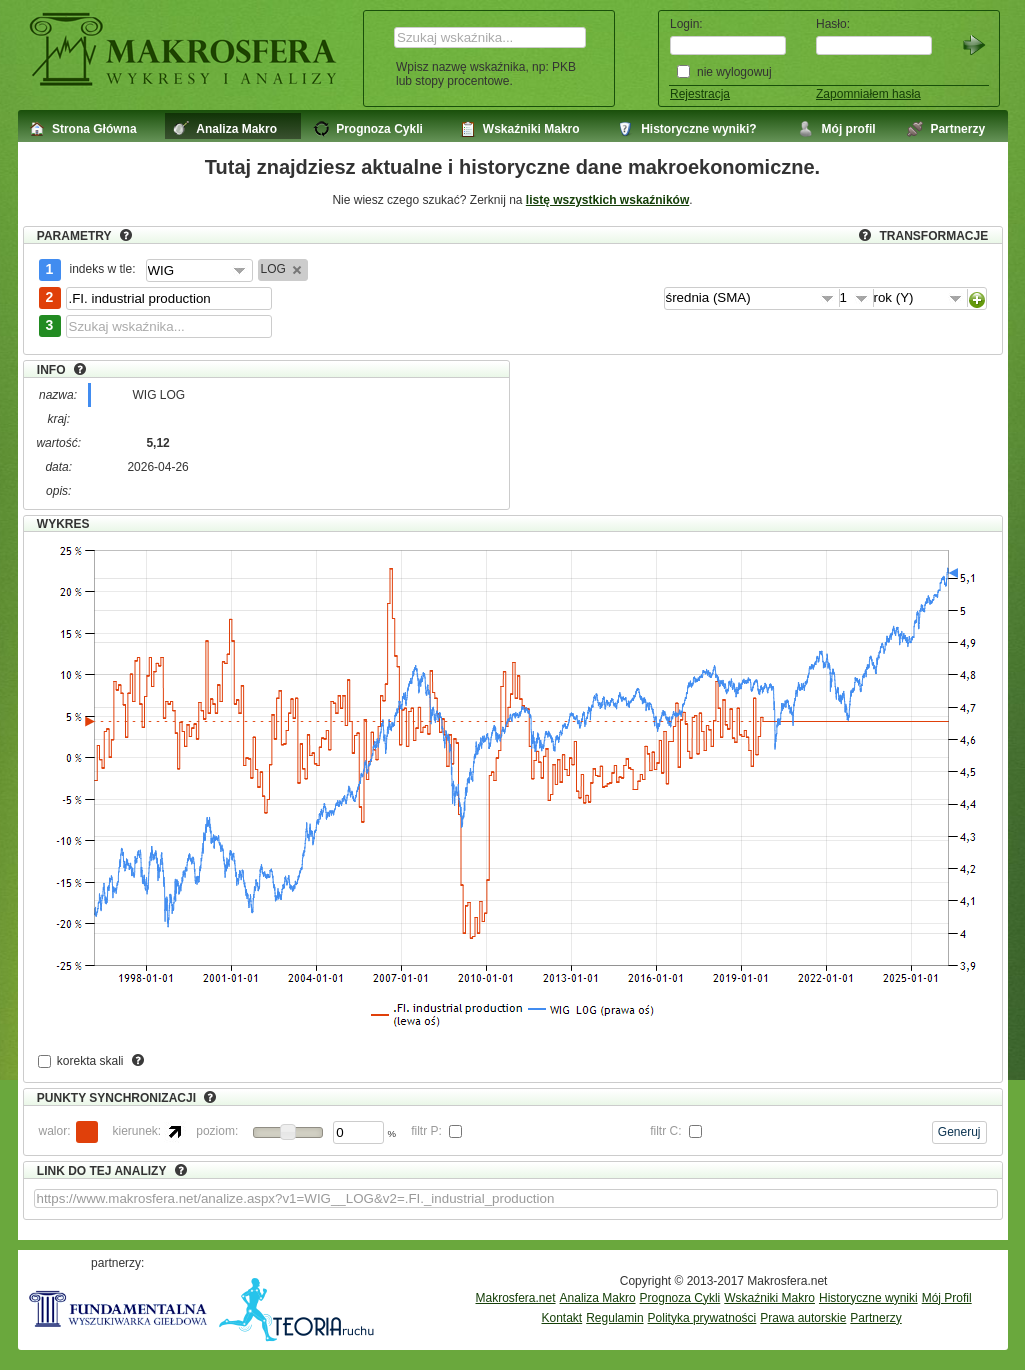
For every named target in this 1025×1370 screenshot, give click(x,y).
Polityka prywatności (702, 1318)
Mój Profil (947, 1298)
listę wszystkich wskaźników (607, 200)
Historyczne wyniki (868, 1298)
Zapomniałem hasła (868, 94)
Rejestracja (700, 94)
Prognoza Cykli (680, 1298)
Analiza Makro (598, 1298)
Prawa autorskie (803, 1318)
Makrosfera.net (516, 1298)
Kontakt (562, 1318)
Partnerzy (875, 1318)
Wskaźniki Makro (769, 1298)
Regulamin (614, 1318)
